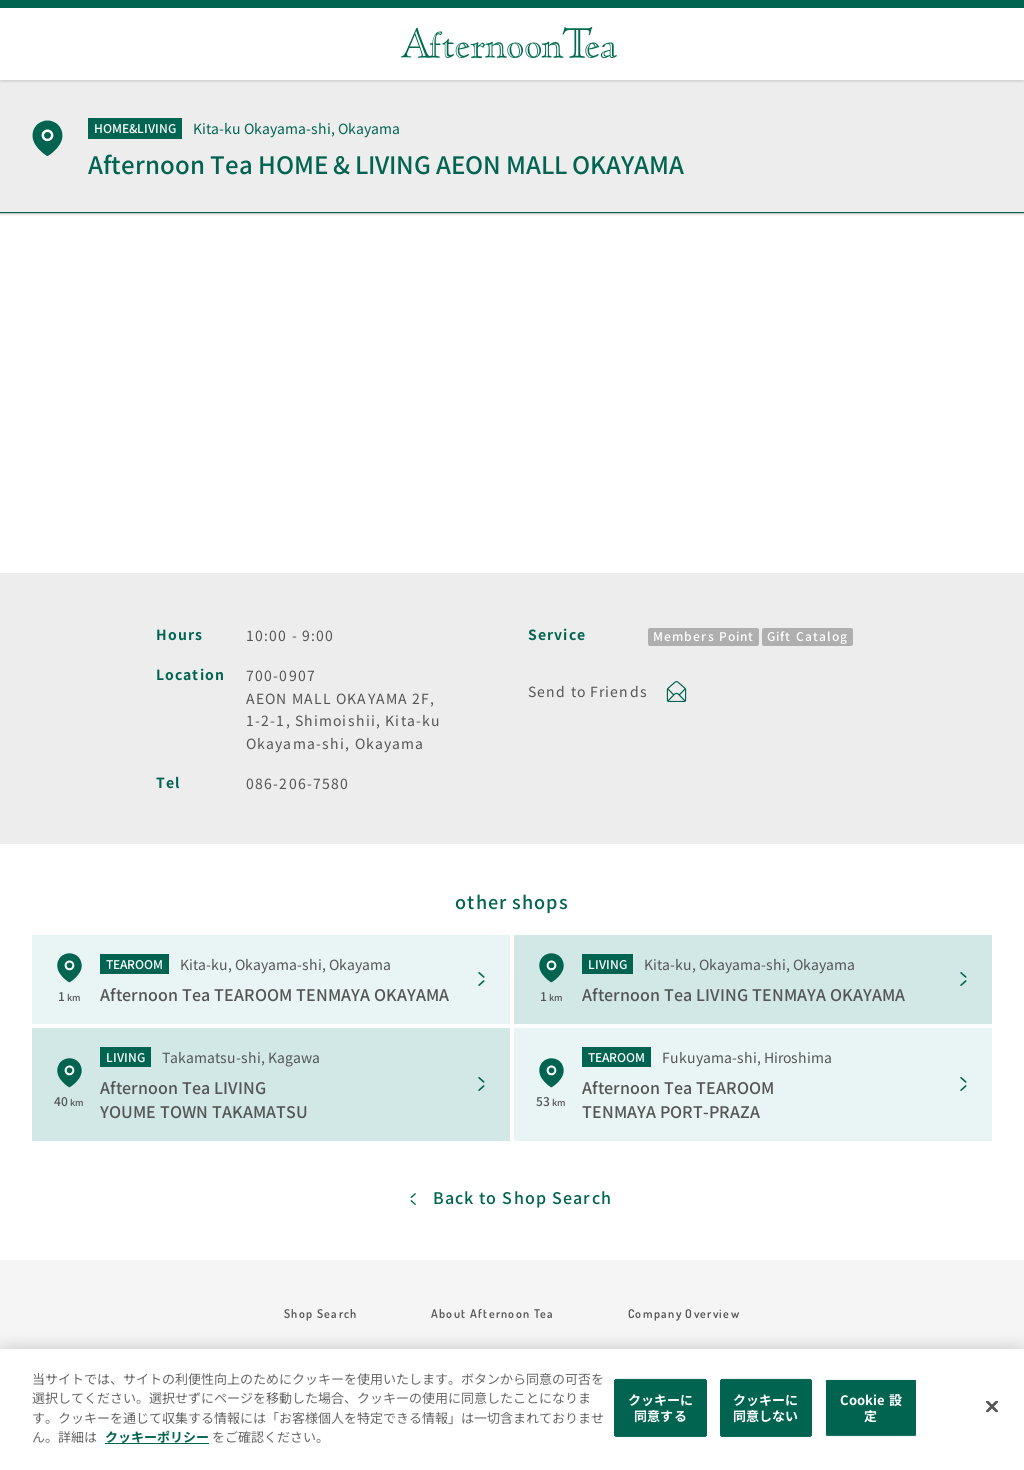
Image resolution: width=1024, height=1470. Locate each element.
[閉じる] (992, 1407)
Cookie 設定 (871, 1407)
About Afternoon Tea (493, 1313)
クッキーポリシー (157, 1436)
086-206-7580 (297, 783)
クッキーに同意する (661, 1407)
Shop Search (321, 1313)
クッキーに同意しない (766, 1407)
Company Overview (684, 1313)
